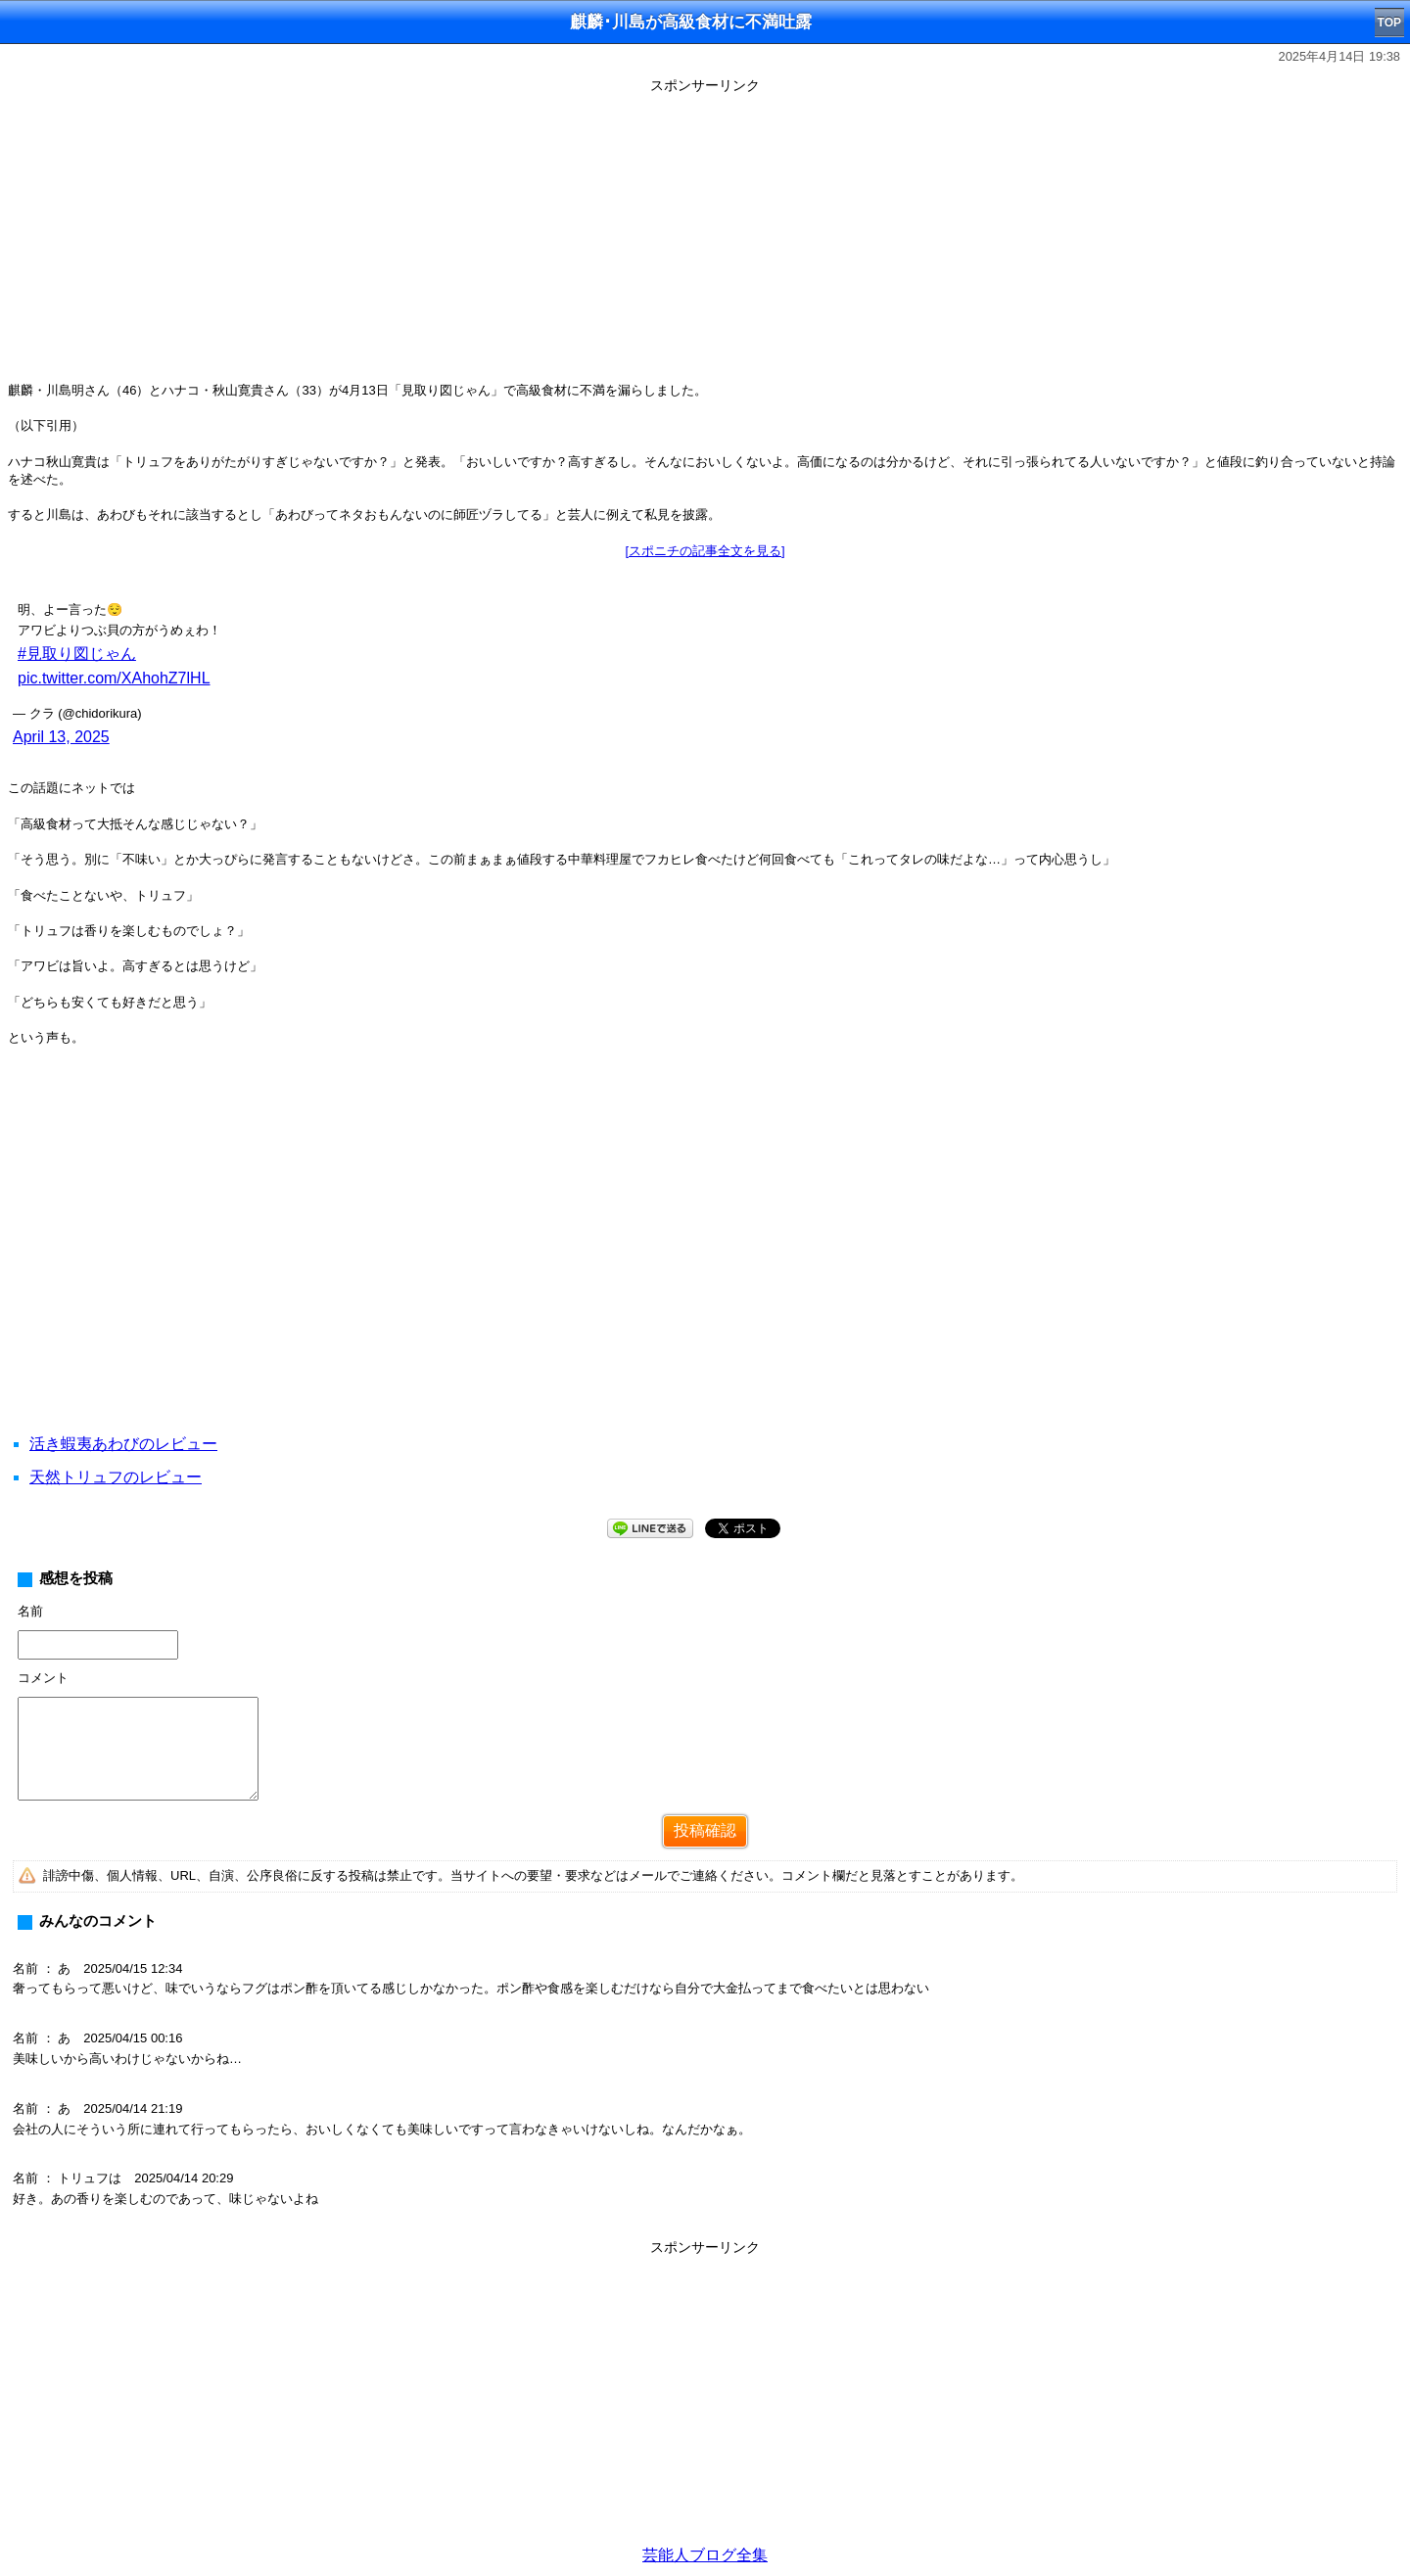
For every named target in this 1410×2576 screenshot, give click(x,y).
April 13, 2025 (61, 736)
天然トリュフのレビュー (115, 1477)
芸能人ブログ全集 (705, 2555)
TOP (1389, 22)
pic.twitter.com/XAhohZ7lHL (114, 678)
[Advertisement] (705, 237)
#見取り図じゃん (77, 653)
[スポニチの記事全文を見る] (704, 550)
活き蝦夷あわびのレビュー (123, 1443)
